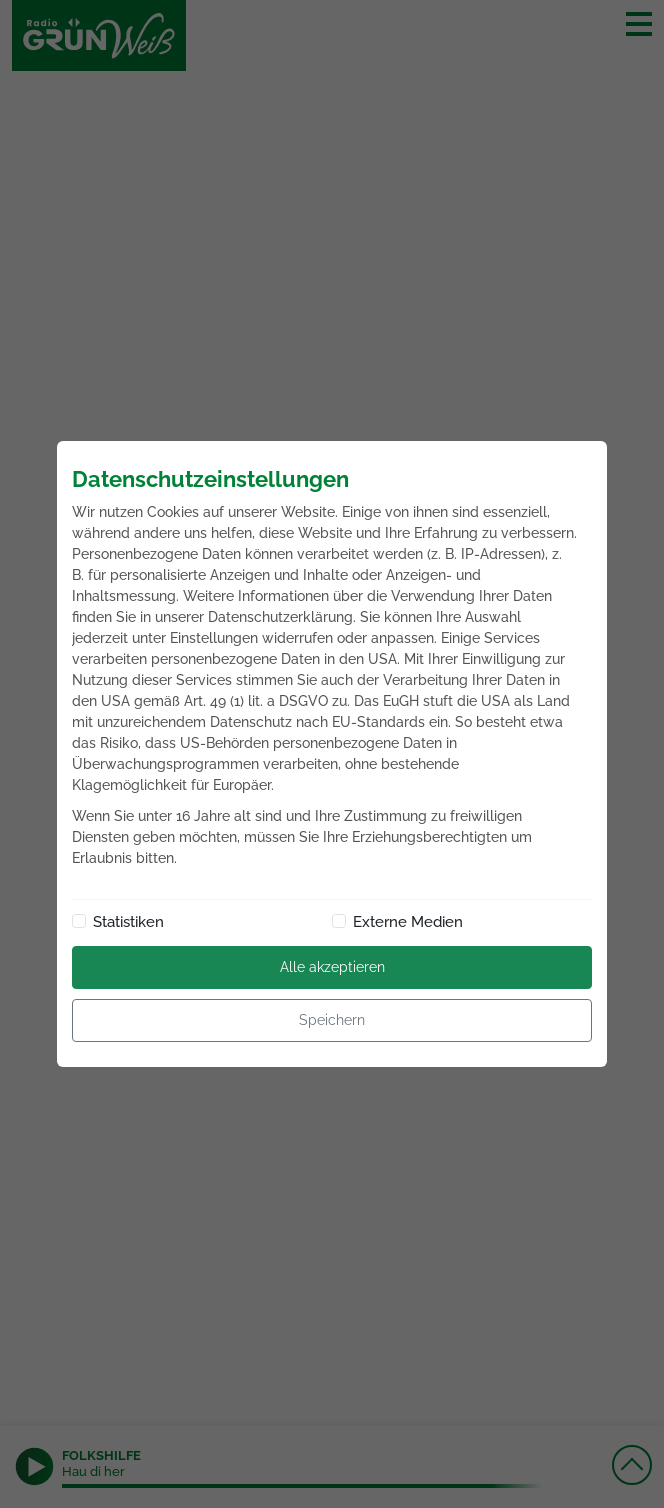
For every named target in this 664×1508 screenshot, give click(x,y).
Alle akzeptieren (332, 967)
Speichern (332, 1020)
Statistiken (128, 922)
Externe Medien (408, 922)
